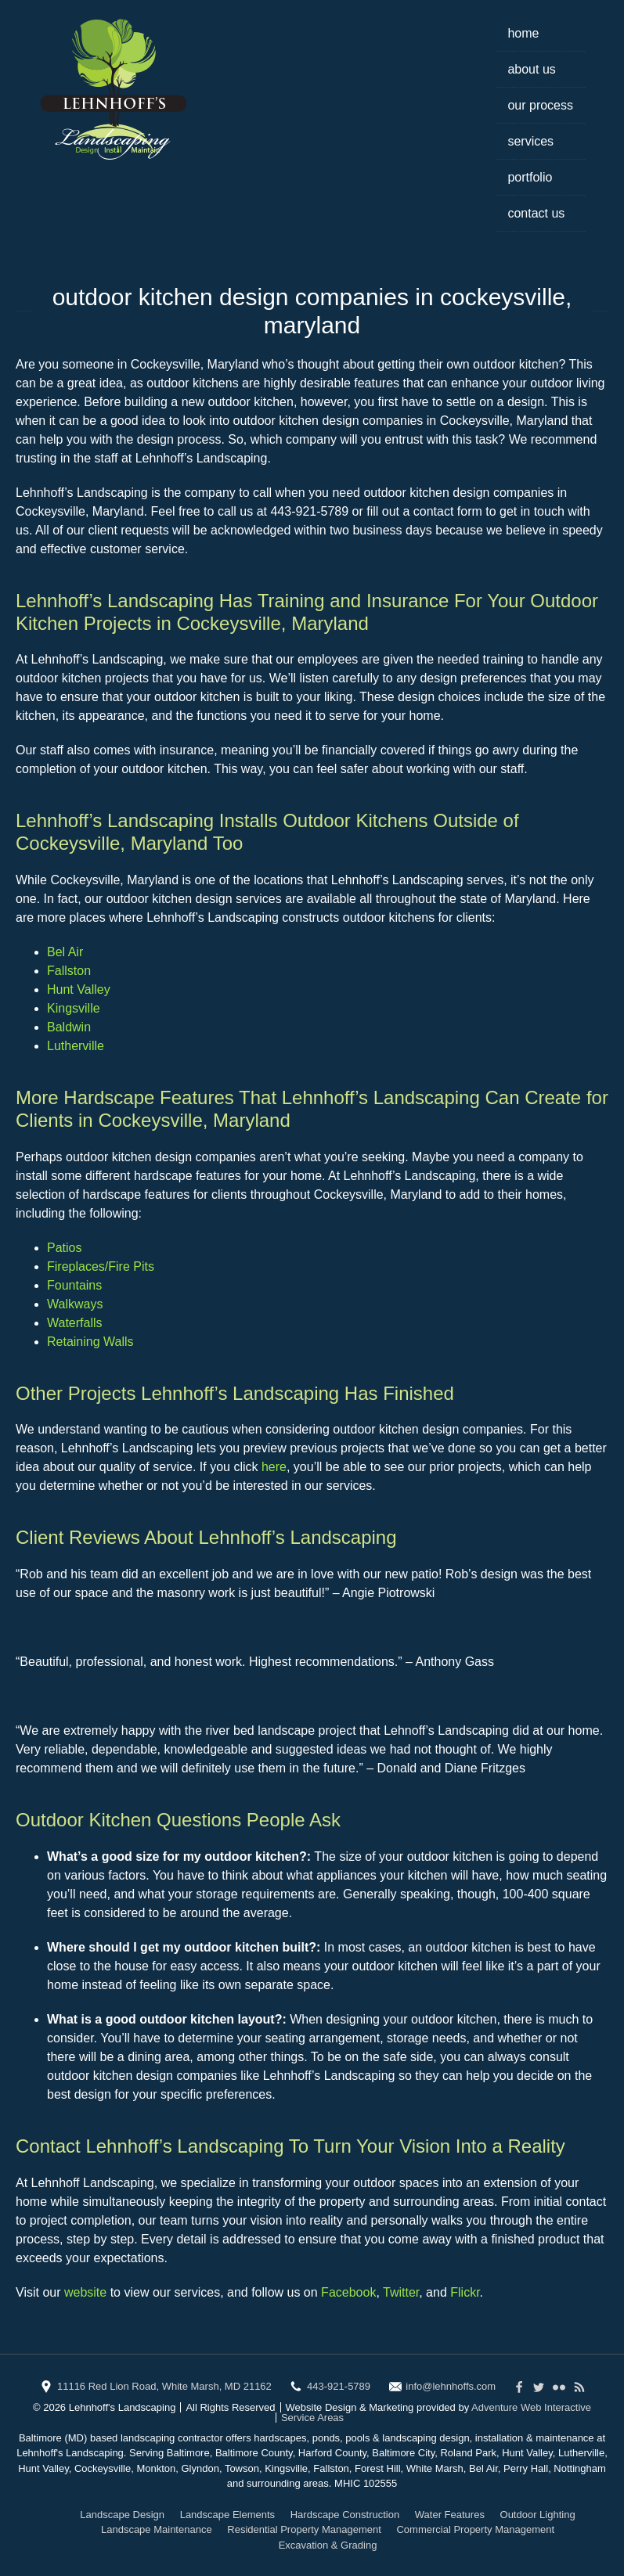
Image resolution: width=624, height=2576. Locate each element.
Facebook (348, 2292)
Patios (64, 1247)
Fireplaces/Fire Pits (100, 1266)
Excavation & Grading (328, 2545)
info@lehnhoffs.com (451, 2386)
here (274, 1466)
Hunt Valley (78, 989)
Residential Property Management (304, 2529)
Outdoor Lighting (537, 2514)
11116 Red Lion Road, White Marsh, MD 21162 (164, 2386)
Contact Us (535, 213)
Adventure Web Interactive (531, 2407)
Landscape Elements (227, 2514)
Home (523, 33)
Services (530, 141)
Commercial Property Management (475, 2529)
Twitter (401, 2292)
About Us (531, 69)
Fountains (74, 1285)
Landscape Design (122, 2514)
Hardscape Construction (344, 2514)
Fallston (69, 970)
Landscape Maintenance (156, 2529)
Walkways (75, 1304)
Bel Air (65, 952)
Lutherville (75, 1045)
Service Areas (312, 2417)
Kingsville (73, 1008)
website (85, 2292)
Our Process (540, 105)
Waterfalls (75, 1322)
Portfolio (529, 177)
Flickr (464, 2292)
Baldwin (69, 1027)
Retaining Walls (90, 1341)
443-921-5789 (338, 2386)
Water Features (450, 2514)
